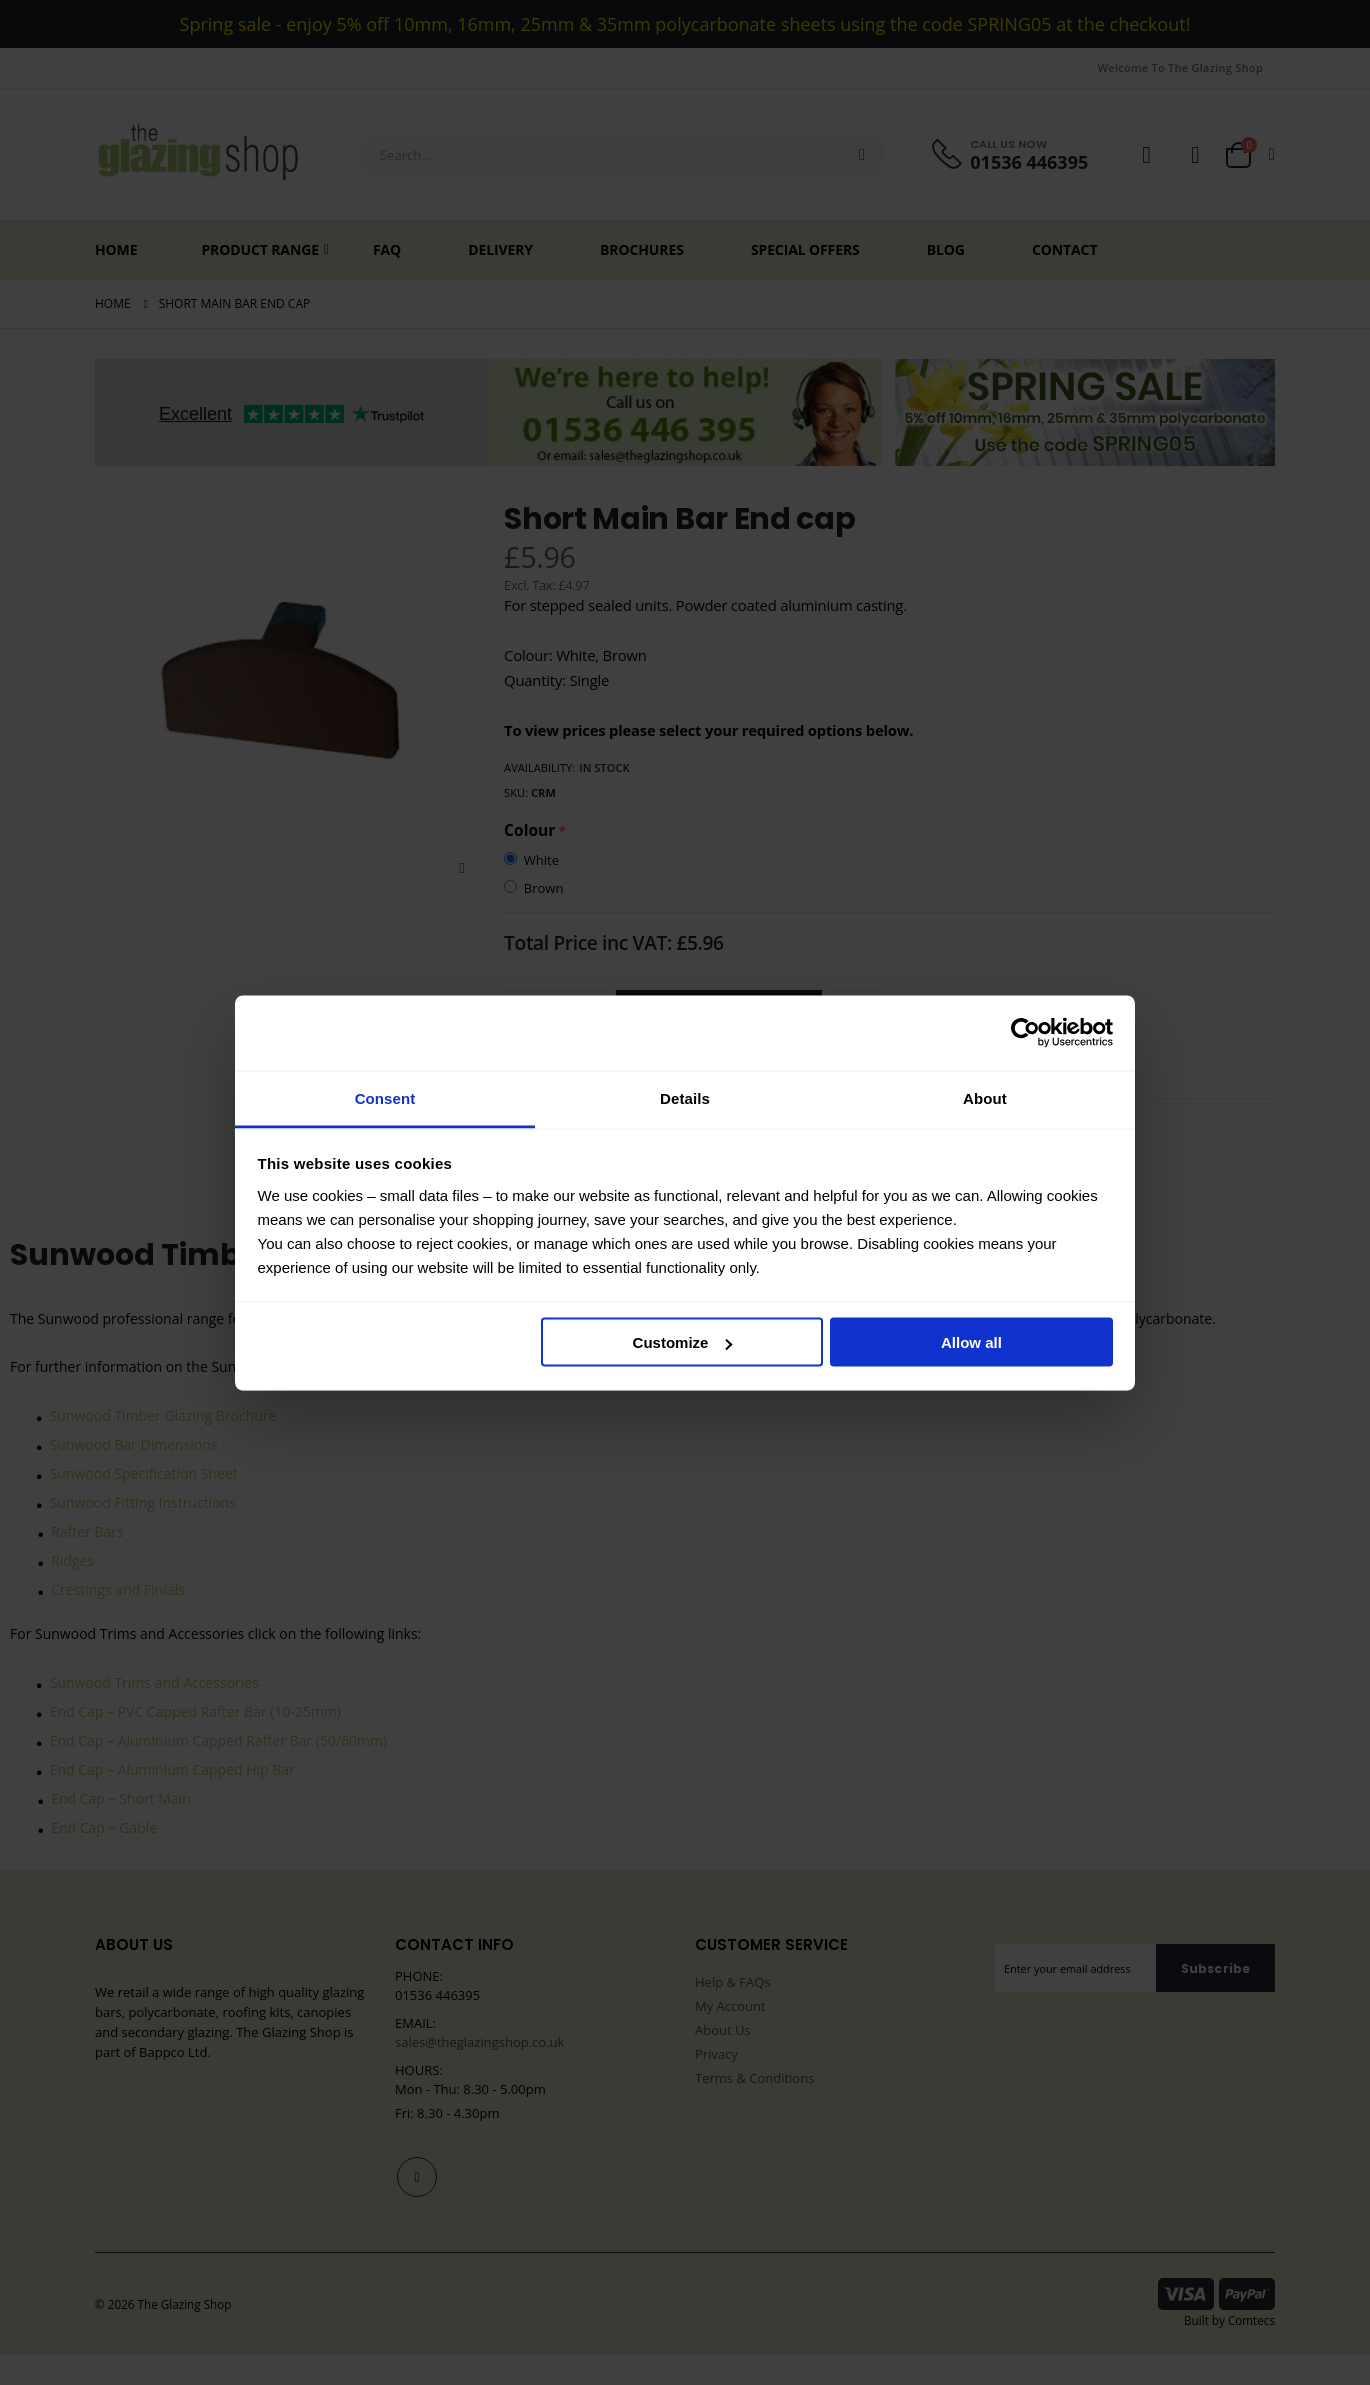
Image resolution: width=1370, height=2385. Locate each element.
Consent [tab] (385, 1097)
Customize (683, 1342)
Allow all (971, 1342)
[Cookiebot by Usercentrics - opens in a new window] (1025, 1033)
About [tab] (985, 1097)
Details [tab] (685, 1097)
